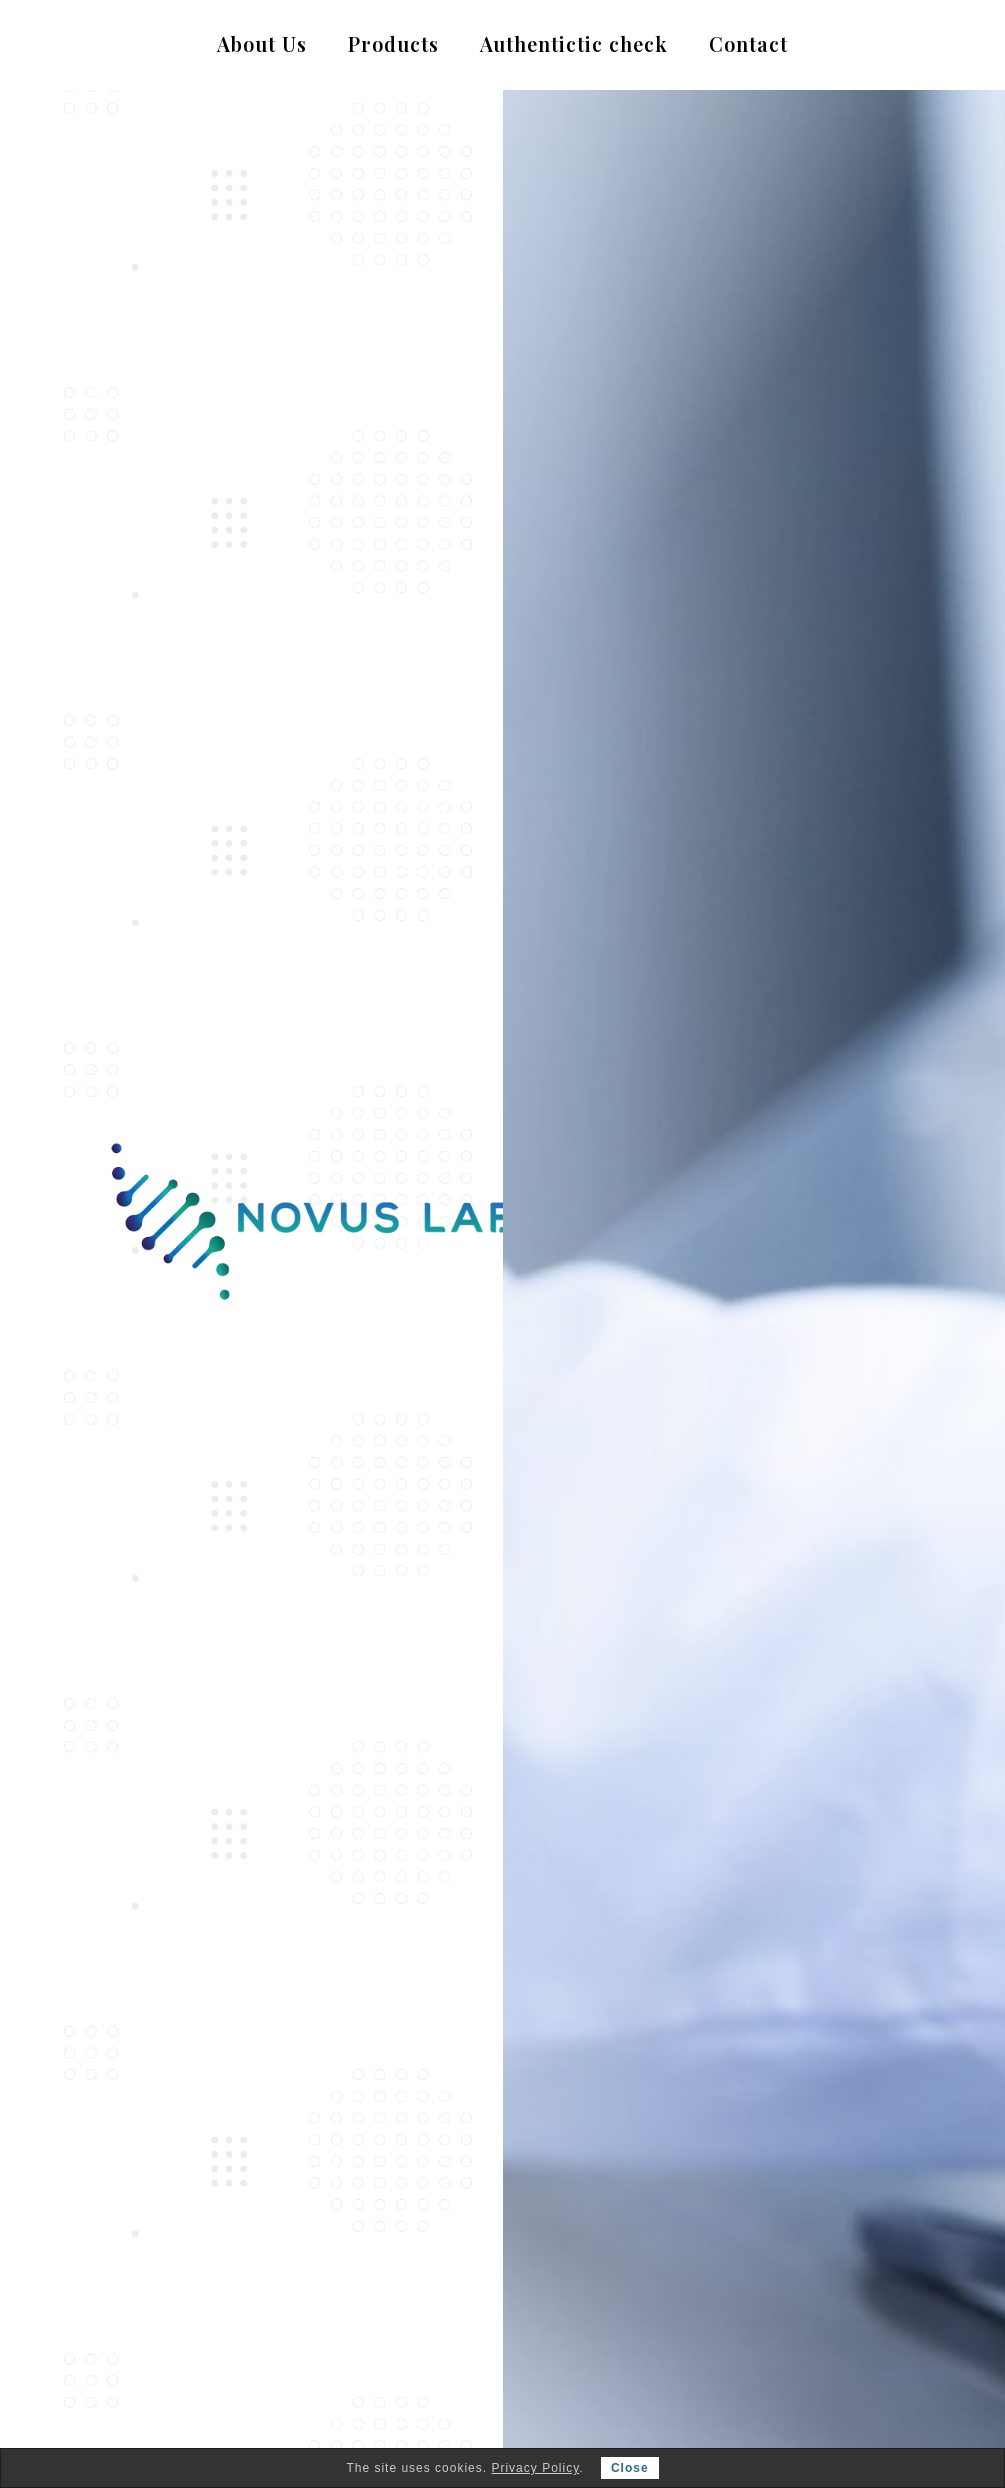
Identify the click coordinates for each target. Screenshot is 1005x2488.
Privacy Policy (535, 2468)
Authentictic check (574, 44)
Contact (748, 44)
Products (393, 44)
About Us (262, 44)
